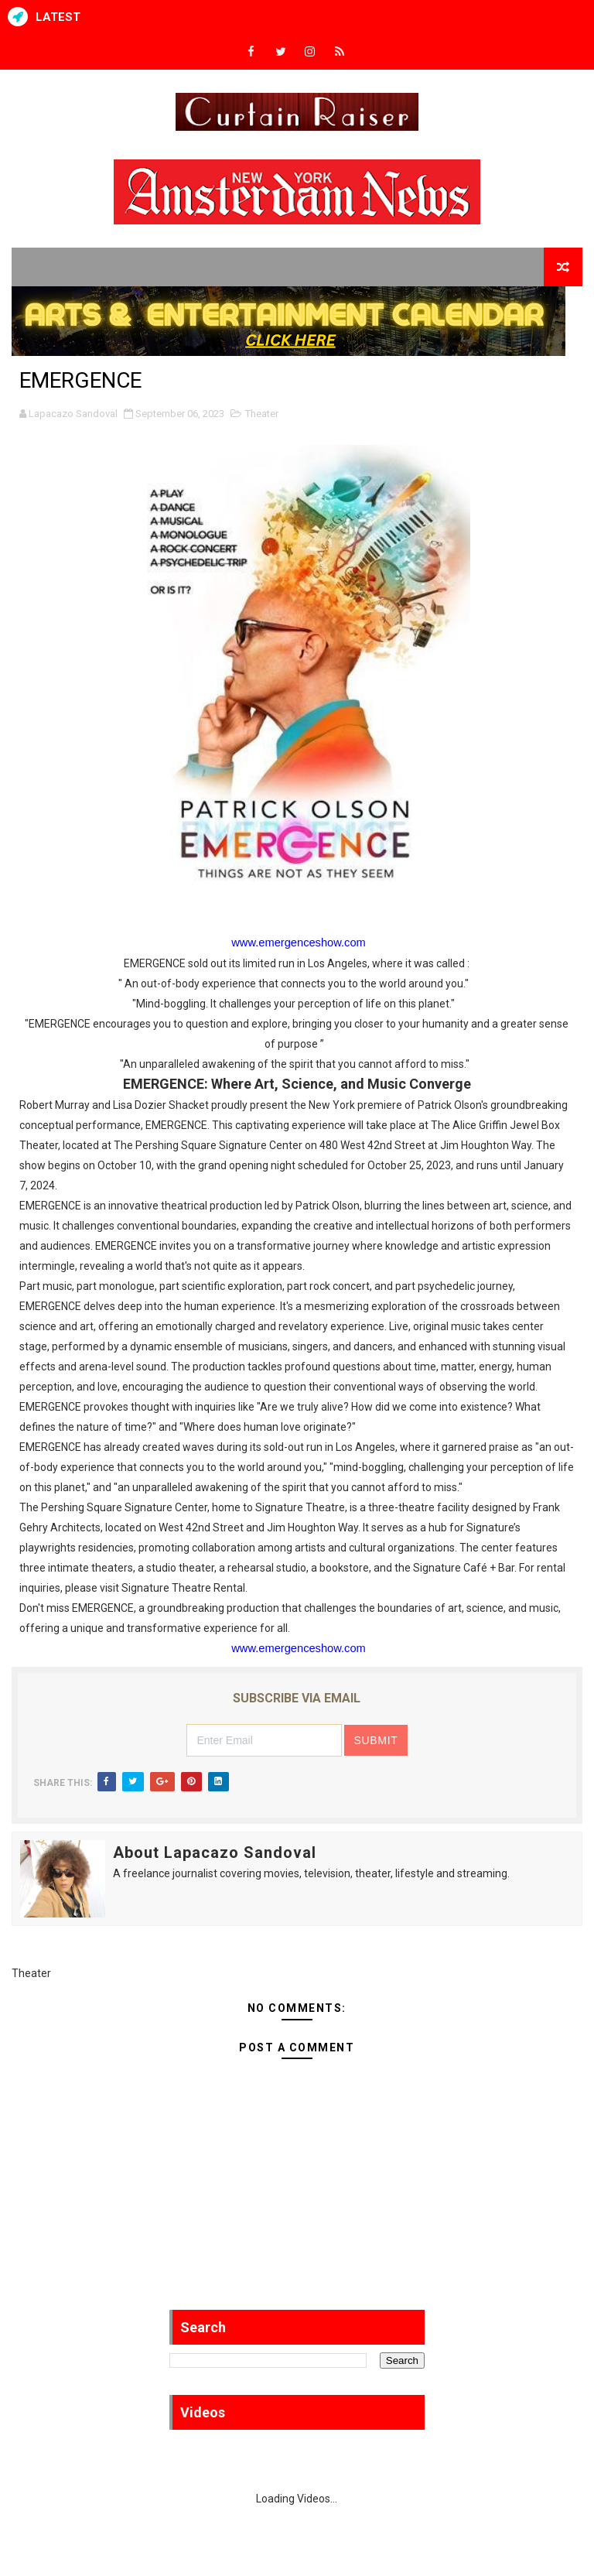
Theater (261, 413)
